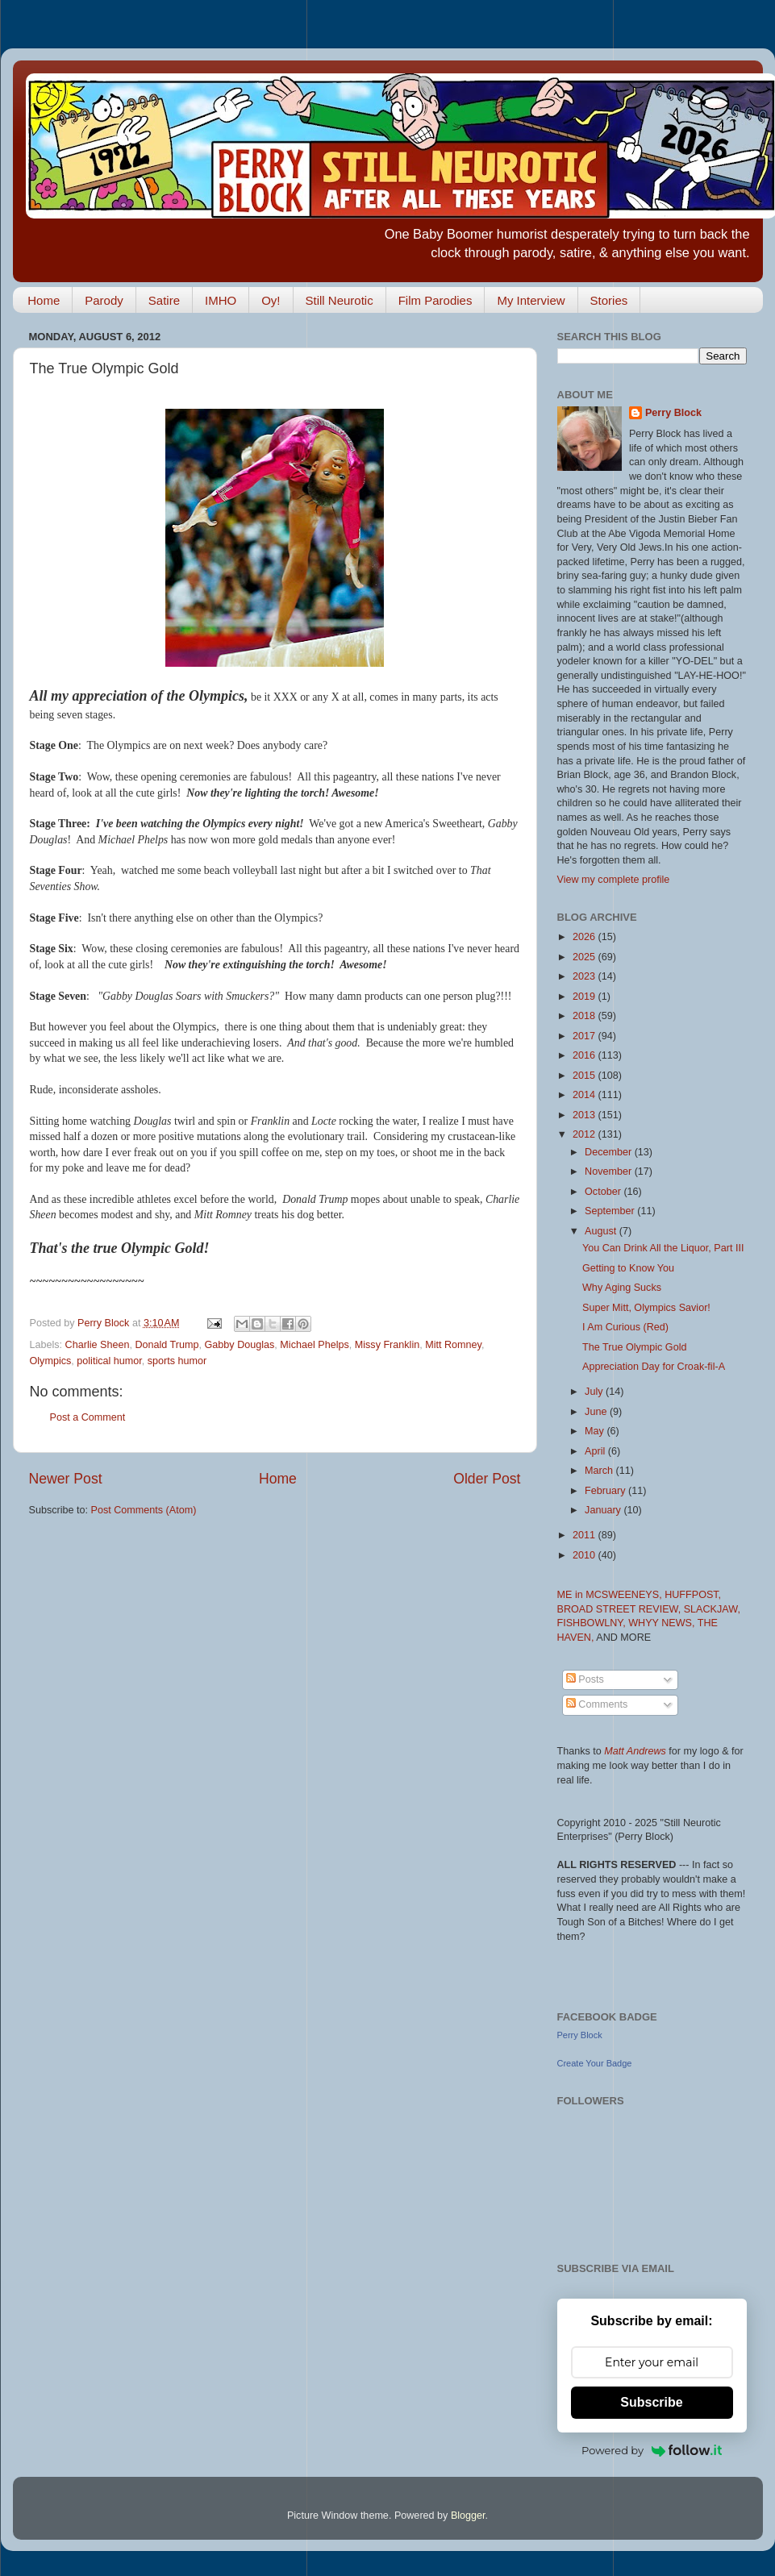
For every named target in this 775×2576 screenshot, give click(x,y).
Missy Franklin (387, 1344)
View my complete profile (613, 879)
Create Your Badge (594, 2063)
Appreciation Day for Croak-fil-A (653, 1366)
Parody (104, 300)
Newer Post (65, 1479)
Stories (609, 300)
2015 (585, 1075)
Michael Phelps (314, 1344)
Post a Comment (88, 1417)
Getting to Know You (628, 1268)
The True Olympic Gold (634, 1347)
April (596, 1451)
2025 (585, 957)
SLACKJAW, (712, 1609)
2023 (585, 976)
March (600, 1470)
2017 (585, 1036)
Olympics (51, 1361)
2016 (585, 1055)
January (604, 1510)
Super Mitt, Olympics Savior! (646, 1307)
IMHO (220, 300)
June (597, 1411)
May (595, 1431)
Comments (596, 1704)
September (611, 1211)
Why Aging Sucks (621, 1287)
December (610, 1152)
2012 (585, 1134)
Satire (164, 300)
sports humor (177, 1361)
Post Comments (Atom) (144, 1510)
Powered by (651, 2450)
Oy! (270, 300)
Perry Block (673, 412)
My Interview (531, 300)
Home (43, 300)
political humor (109, 1361)
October (604, 1191)
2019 (585, 996)
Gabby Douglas (240, 1344)
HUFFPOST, (693, 1594)
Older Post (486, 1479)
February (606, 1490)
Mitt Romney (453, 1344)
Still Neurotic (339, 300)
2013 (585, 1115)
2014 (585, 1095)
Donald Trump (166, 1344)
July (595, 1391)
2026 (585, 937)
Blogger (468, 2515)
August (602, 1231)
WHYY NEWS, (663, 1623)
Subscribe (651, 2402)
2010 (585, 1555)
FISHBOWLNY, (593, 1623)
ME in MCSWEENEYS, (611, 1594)
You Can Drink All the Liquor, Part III (663, 1248)
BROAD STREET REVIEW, (620, 1609)
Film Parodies (435, 300)
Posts (585, 1679)
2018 (585, 1016)
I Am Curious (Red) (625, 1327)
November (610, 1171)
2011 (585, 1535)
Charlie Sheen (97, 1344)
